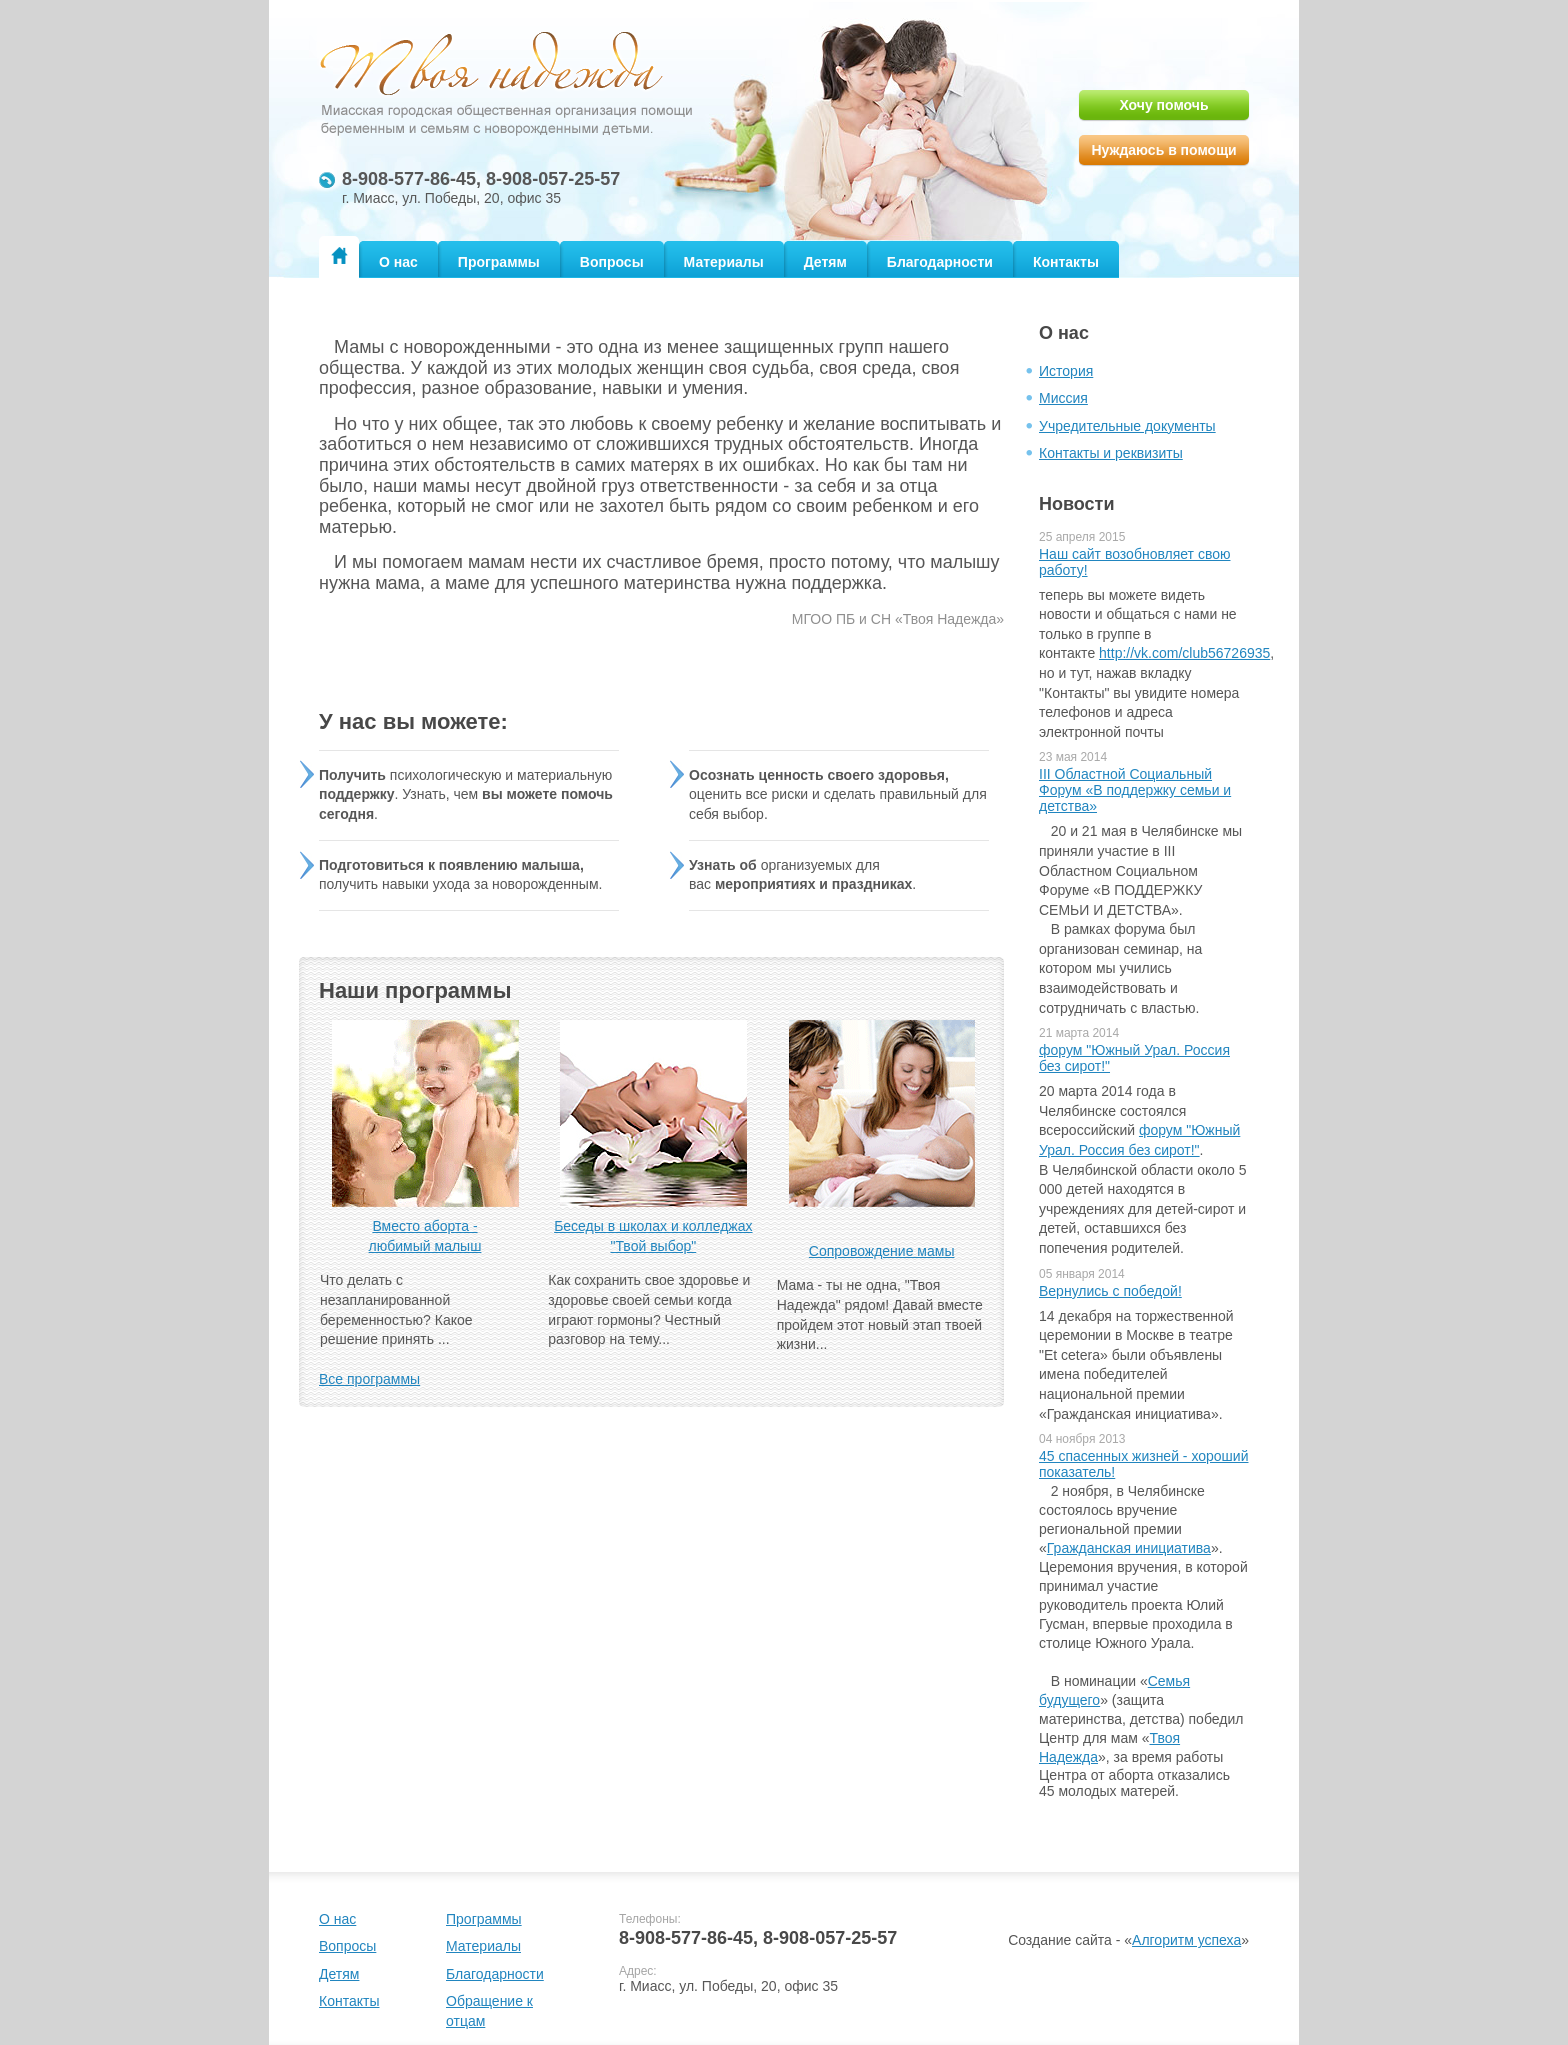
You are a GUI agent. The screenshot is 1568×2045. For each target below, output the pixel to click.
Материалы (724, 262)
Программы (499, 262)
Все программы (369, 1379)
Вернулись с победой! (1110, 1291)
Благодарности (940, 262)
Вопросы (612, 262)
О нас (398, 262)
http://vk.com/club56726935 (1184, 653)
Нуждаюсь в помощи (1163, 150)
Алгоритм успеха (1186, 1940)
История (1066, 371)
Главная (339, 256)
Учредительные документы (1127, 426)
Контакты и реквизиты (1111, 453)
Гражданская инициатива (1129, 1548)
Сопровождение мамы (882, 1251)
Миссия (1063, 398)
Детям (825, 262)
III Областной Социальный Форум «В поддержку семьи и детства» (1135, 790)
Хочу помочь (1163, 105)
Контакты (1066, 262)
